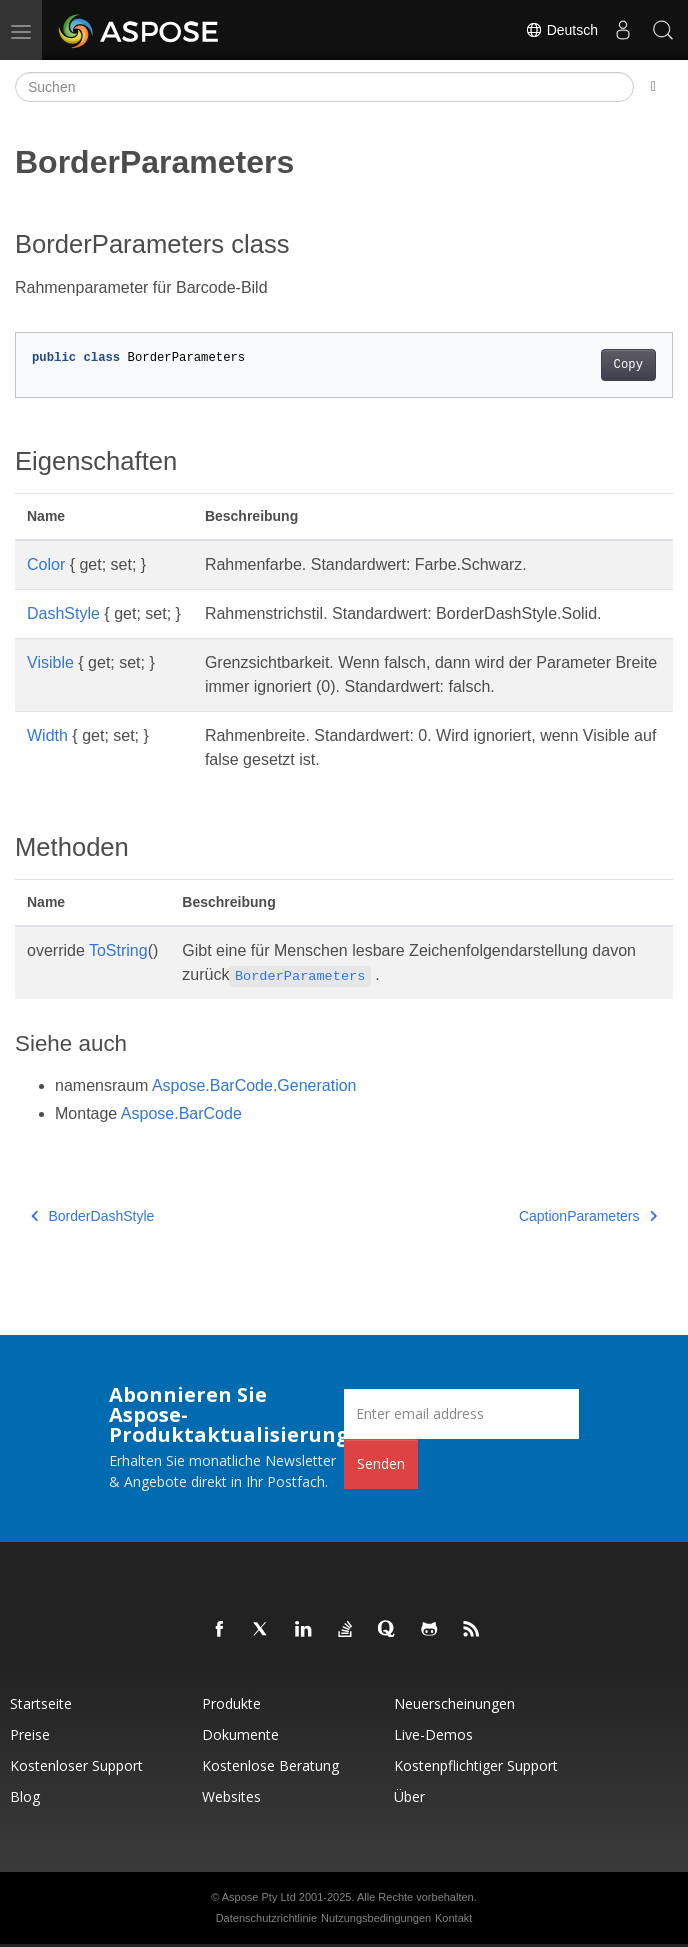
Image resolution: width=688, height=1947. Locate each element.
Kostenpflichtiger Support (476, 1765)
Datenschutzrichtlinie (267, 1918)
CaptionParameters (588, 1216)
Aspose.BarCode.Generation (254, 1085)
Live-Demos (433, 1734)
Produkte (231, 1703)
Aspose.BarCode (181, 1113)
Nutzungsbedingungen (376, 1918)
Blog (25, 1796)
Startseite (41, 1703)
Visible (50, 662)
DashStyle (63, 613)
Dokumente (240, 1734)
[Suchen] (324, 87)
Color (46, 564)
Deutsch (561, 30)
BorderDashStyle (92, 1216)
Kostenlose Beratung (270, 1765)
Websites (231, 1796)
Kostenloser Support (76, 1765)
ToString (118, 950)
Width (47, 735)
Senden (381, 1463)
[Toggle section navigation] (653, 87)
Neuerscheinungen (454, 1703)
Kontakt (453, 1918)
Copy (628, 365)
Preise (30, 1734)
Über (409, 1796)
